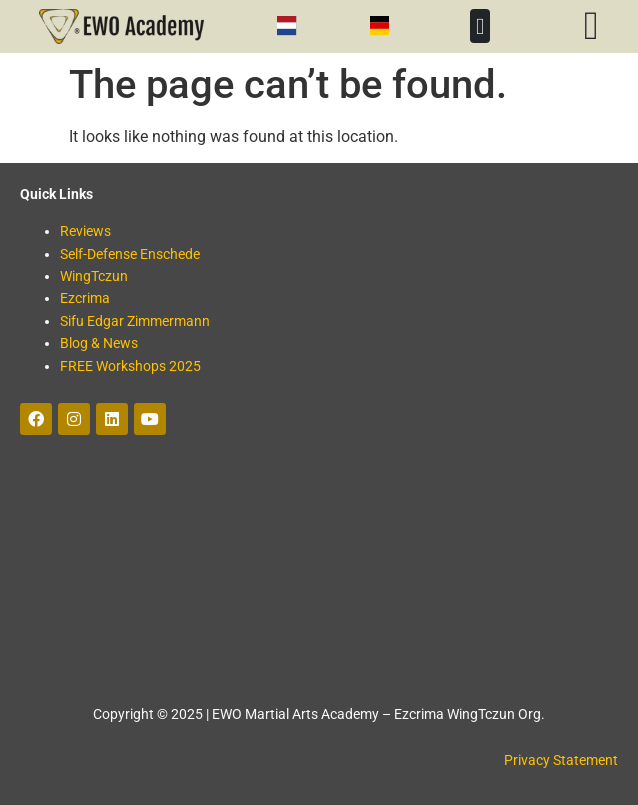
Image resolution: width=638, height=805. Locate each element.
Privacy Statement (561, 760)
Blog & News (99, 343)
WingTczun (94, 276)
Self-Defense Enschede (130, 254)
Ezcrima (85, 298)
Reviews (85, 231)
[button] (480, 26)
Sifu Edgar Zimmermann (135, 321)
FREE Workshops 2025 (130, 366)
